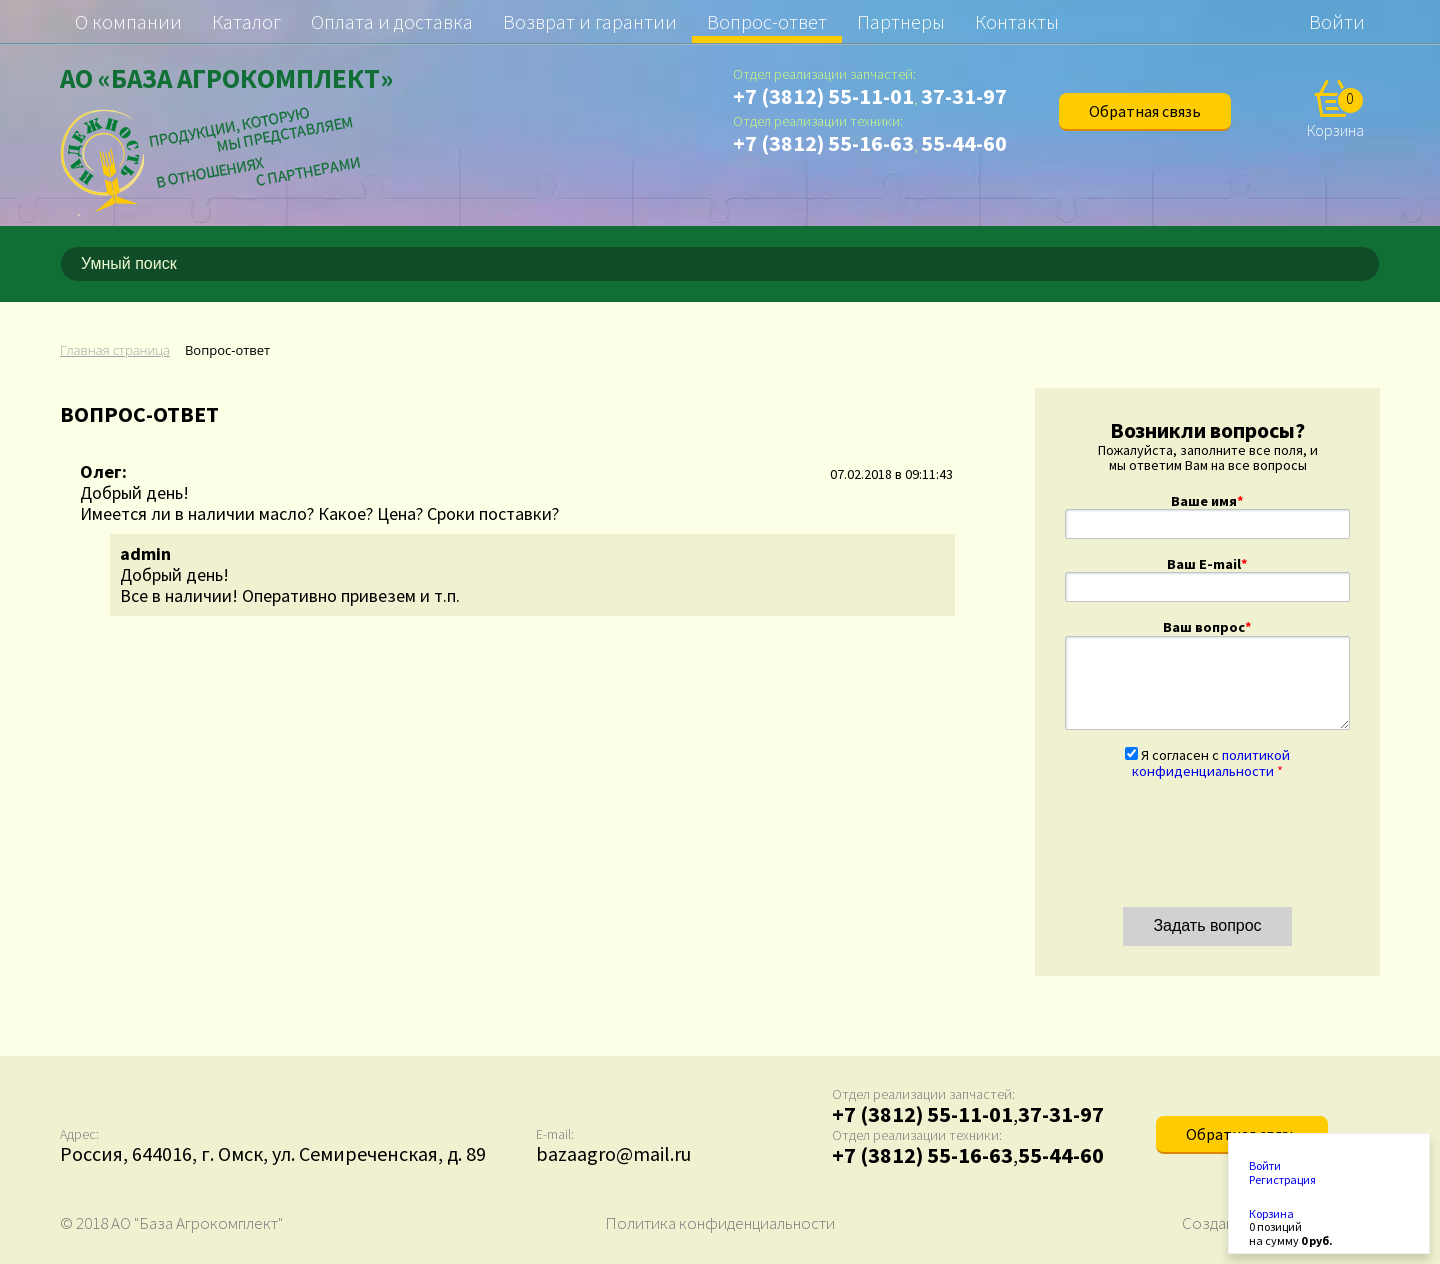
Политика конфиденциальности (720, 1223)
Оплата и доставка (392, 21)
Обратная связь (1145, 111)
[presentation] (1217, 835)
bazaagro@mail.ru (613, 1153)
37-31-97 (964, 96)
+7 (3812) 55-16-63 (823, 143)
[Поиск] (1368, 264)
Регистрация (1282, 1180)
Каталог (246, 21)
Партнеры (901, 21)
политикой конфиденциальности (1211, 763)
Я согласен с (1211, 763)
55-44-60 (964, 143)
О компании (128, 21)
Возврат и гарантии (590, 21)
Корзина (1271, 1214)
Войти (1337, 21)
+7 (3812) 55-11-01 (823, 96)
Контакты (1017, 21)
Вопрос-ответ (767, 21)
